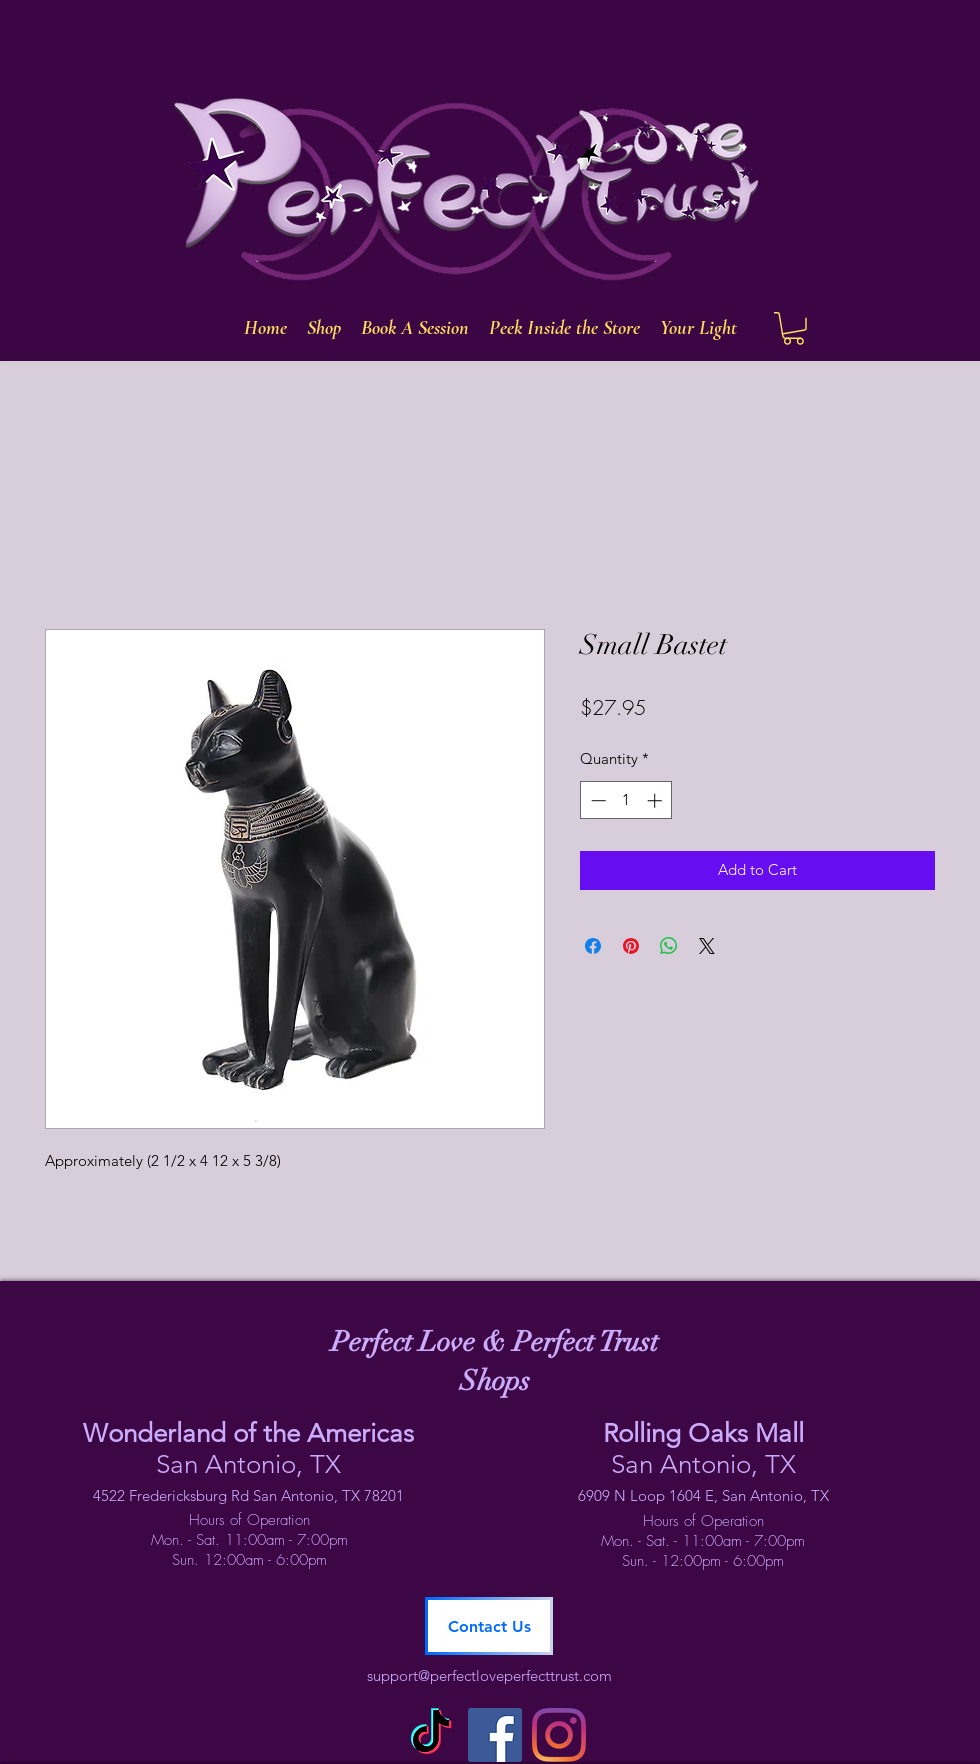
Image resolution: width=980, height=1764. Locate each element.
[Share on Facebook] (593, 946)
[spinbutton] (626, 800)
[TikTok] (431, 1735)
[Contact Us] (489, 1626)
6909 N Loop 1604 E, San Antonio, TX (703, 1495)
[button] (793, 328)
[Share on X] (707, 946)
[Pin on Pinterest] (631, 946)
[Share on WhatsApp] (669, 946)
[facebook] (495, 1735)
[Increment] (656, 800)
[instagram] (559, 1735)
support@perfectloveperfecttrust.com (489, 1675)
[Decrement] (596, 800)
